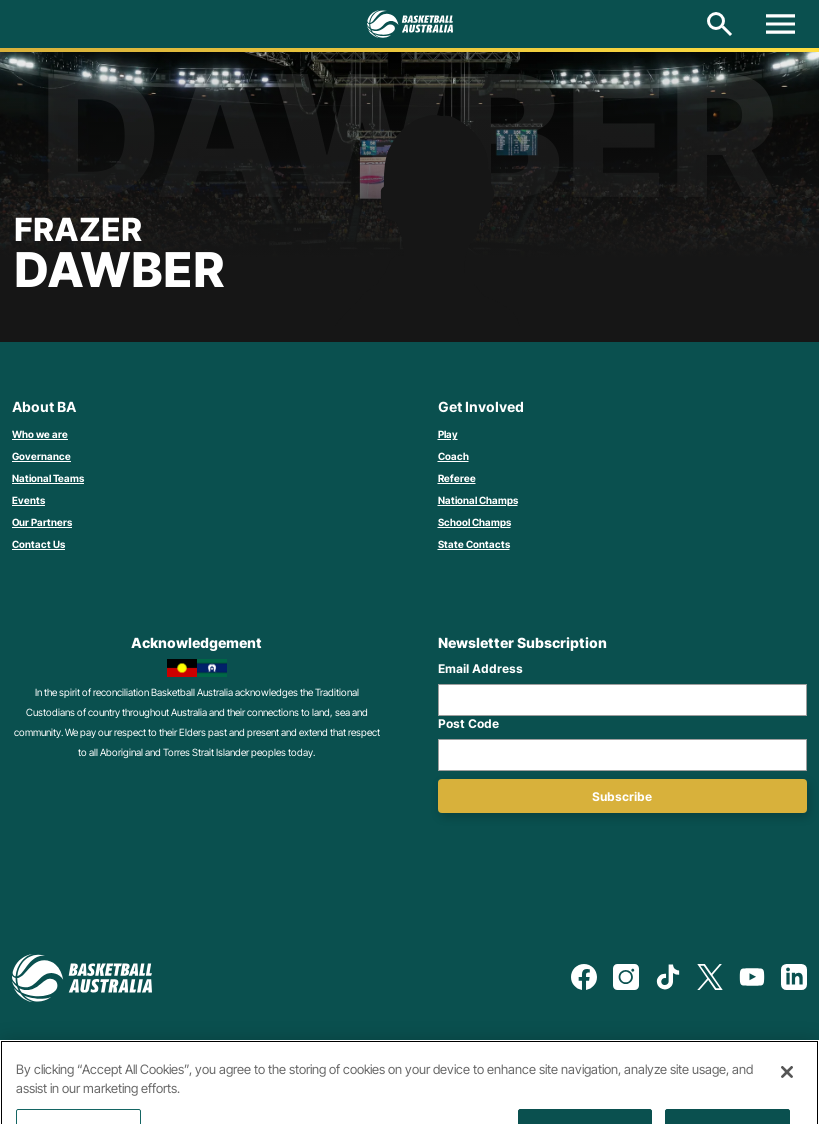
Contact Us (38, 544)
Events (28, 500)
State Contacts (474, 544)
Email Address (480, 668)
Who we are (40, 434)
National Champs (478, 500)
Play (448, 434)
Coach (453, 456)
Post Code (468, 723)
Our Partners (42, 522)
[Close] (787, 1091)
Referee (457, 478)
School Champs (474, 522)
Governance (41, 456)
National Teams (48, 478)
